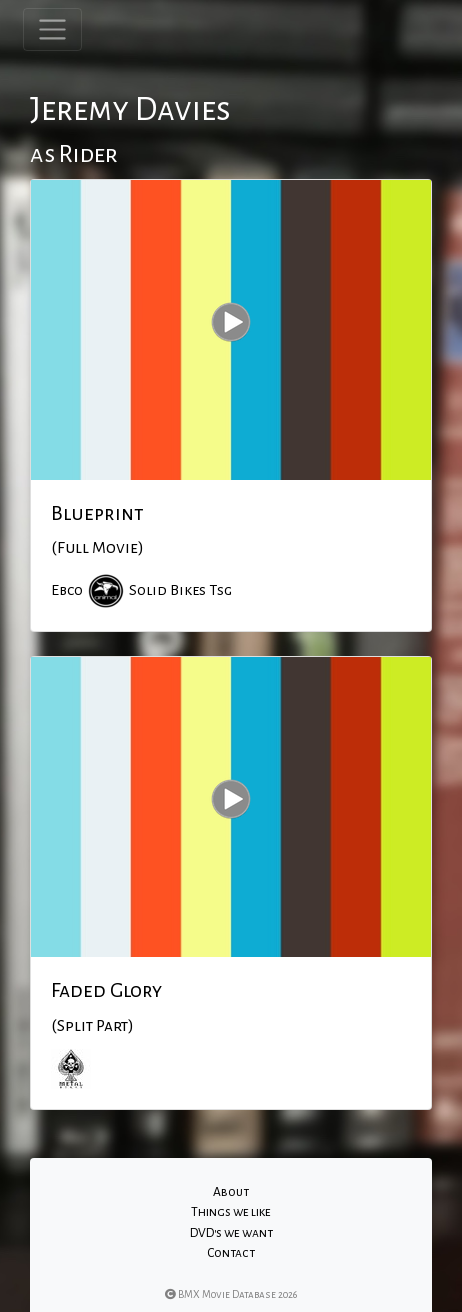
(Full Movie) (97, 548)
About (231, 1192)
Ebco (67, 590)
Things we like (231, 1212)
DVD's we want (231, 1233)
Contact (231, 1253)
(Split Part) (92, 1026)
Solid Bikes (167, 590)
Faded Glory (106, 990)
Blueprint (97, 513)
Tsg (220, 590)
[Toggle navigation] (52, 29)
